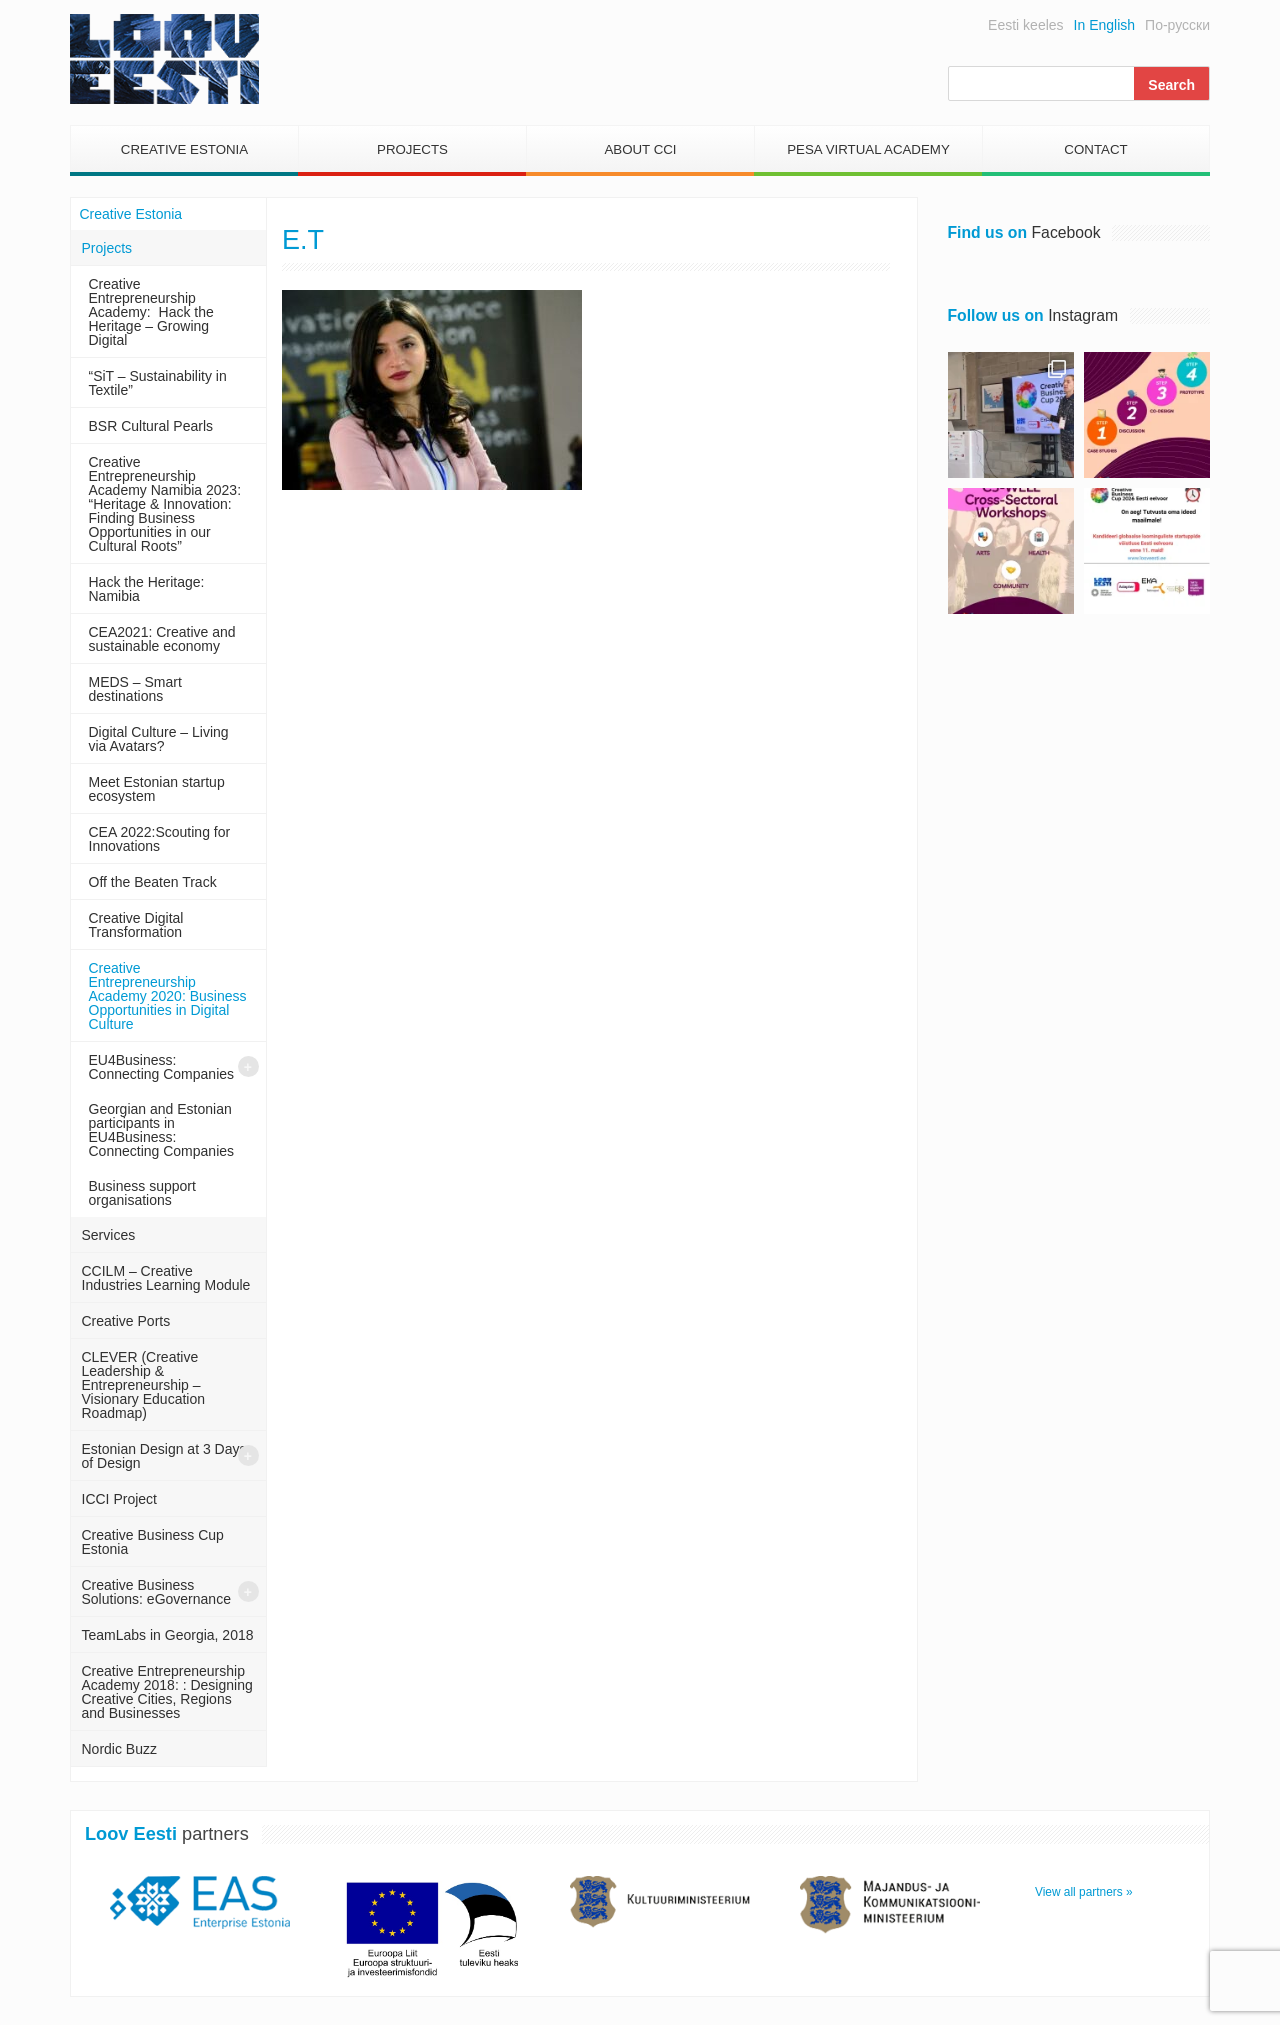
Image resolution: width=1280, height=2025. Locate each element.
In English (1104, 25)
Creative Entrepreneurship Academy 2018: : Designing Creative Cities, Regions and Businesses (167, 1692)
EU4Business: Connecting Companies (162, 1067)
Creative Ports (126, 1321)
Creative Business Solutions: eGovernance (156, 1592)
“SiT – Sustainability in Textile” (158, 383)
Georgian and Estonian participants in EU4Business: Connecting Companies (162, 1130)
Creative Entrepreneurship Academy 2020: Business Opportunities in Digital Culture (168, 996)
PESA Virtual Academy (868, 149)
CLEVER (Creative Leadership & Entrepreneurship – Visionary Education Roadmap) (143, 1385)
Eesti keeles (1025, 25)
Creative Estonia (184, 149)
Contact (1095, 149)
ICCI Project (119, 1499)
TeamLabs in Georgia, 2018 (168, 1635)
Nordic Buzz (119, 1749)
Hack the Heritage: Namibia (147, 589)
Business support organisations (142, 1193)
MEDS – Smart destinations (135, 689)
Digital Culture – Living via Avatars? (159, 739)
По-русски (1177, 25)
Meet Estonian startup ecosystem (157, 789)
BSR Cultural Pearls (151, 426)
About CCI (640, 149)
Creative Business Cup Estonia (153, 1542)
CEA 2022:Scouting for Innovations (160, 839)
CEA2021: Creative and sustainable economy (162, 639)
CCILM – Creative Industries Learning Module (166, 1278)
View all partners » (1084, 1892)
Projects (412, 149)
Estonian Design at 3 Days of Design (164, 1456)
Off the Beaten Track (153, 882)
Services (109, 1235)
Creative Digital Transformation (136, 925)
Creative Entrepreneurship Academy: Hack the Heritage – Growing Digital (151, 312)
